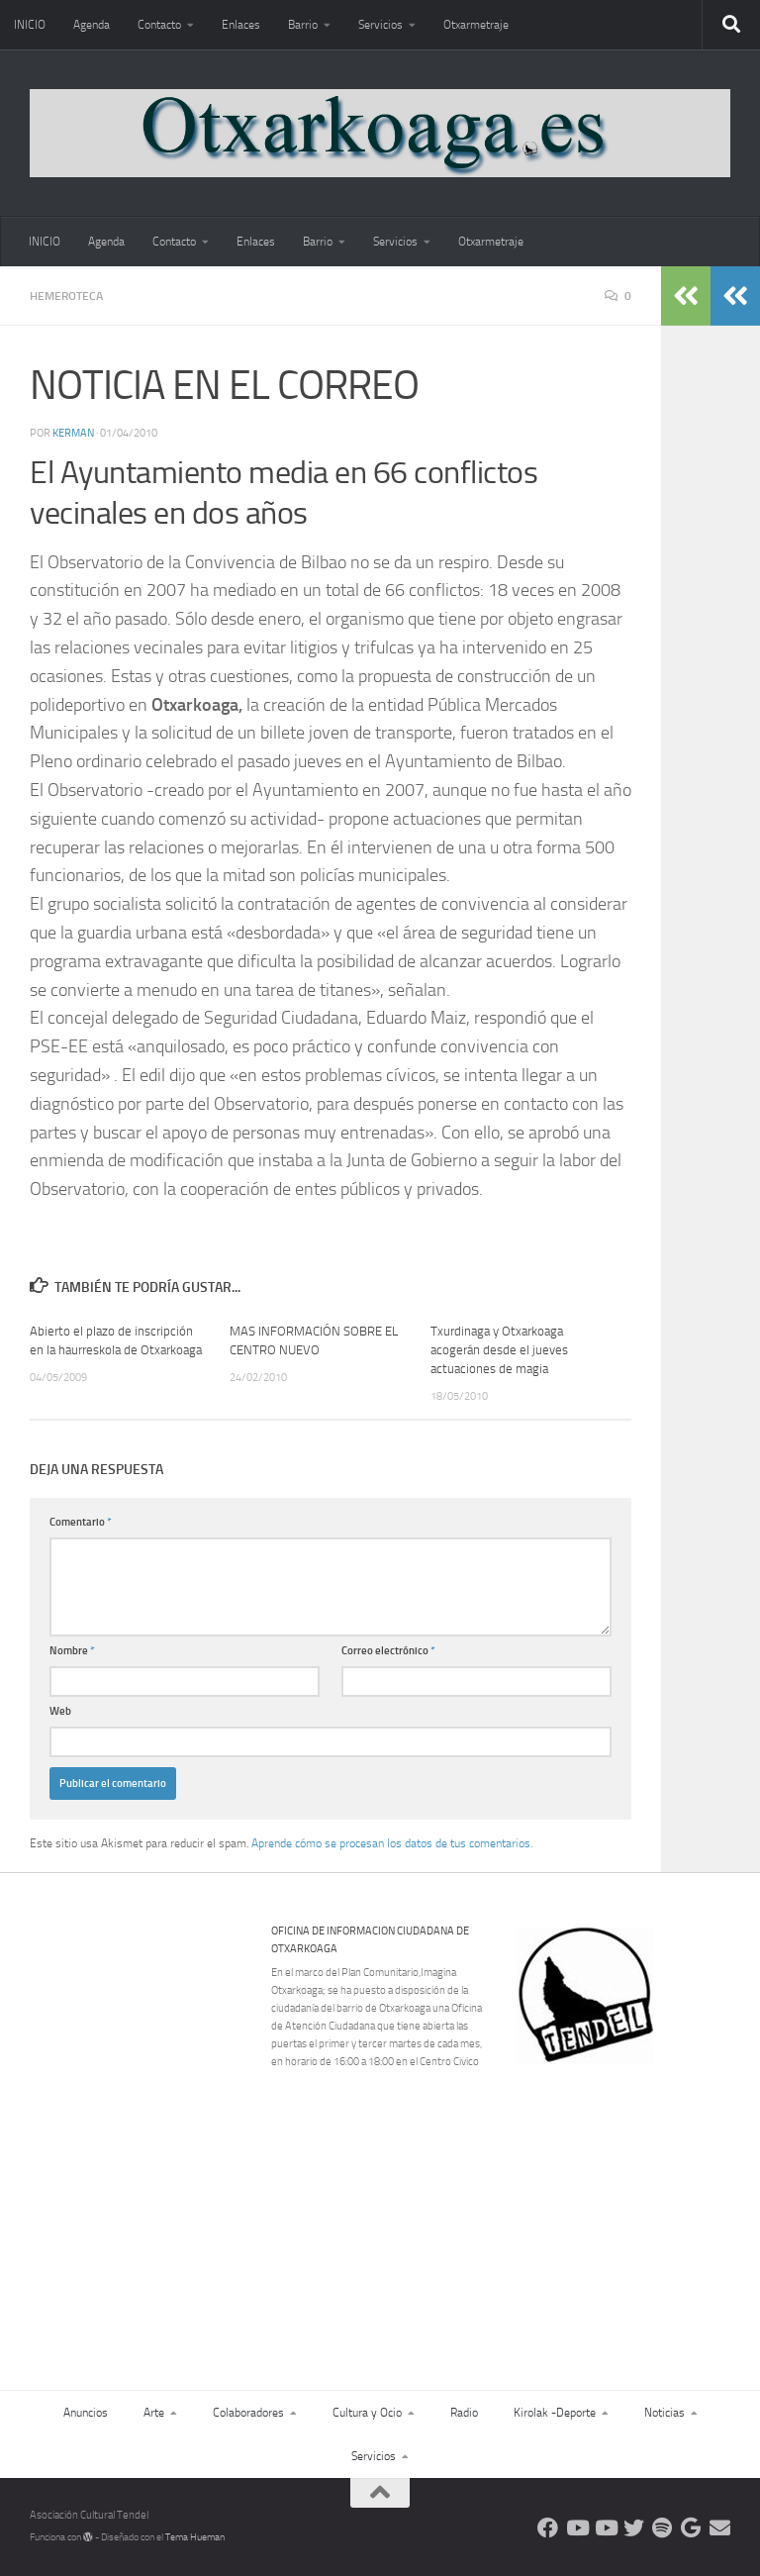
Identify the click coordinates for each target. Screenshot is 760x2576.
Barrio (303, 25)
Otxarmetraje (476, 25)
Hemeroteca (66, 296)
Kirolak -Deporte (555, 2413)
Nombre (72, 1650)
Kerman (73, 433)
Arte (153, 2413)
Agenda (91, 25)
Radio (464, 2413)
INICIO (30, 25)
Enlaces (241, 25)
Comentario (80, 1522)
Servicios (380, 25)
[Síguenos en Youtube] (576, 2528)
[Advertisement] (635, 2201)
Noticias (664, 2413)
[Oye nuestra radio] (662, 2528)
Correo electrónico (388, 1650)
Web (60, 1711)
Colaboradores (248, 2413)
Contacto (159, 25)
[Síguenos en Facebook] (547, 2528)
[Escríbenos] (720, 2528)
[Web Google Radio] (691, 2528)
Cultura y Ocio (367, 2413)
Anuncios (85, 2413)
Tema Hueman (195, 2537)
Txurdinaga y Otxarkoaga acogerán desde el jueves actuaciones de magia (499, 1350)
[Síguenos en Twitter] (633, 2528)
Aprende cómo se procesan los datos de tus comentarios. (391, 1843)
